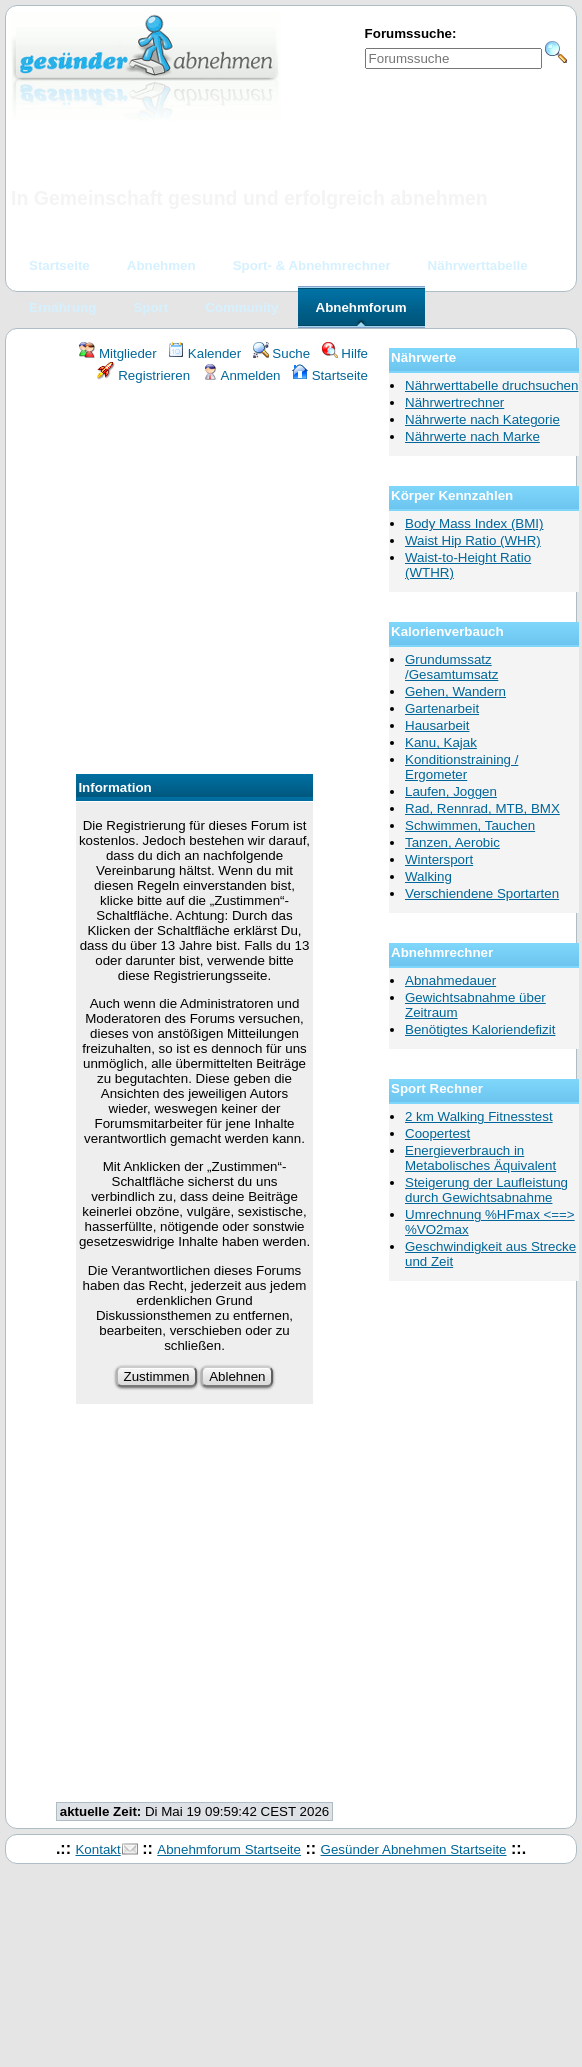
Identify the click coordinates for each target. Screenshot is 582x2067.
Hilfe (345, 353)
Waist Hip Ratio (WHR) (473, 540)
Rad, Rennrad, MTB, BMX (482, 808)
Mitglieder (117, 353)
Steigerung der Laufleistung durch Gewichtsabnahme (486, 1190)
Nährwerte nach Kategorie (482, 419)
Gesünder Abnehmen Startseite (414, 1849)
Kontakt (97, 1849)
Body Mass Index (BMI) (474, 523)
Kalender (204, 353)
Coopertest (437, 1133)
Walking (428, 876)
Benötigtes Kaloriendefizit (480, 1029)
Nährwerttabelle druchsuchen (491, 385)
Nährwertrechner (454, 402)
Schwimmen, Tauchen (470, 825)
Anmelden (241, 375)
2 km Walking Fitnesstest (479, 1116)
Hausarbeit (437, 725)
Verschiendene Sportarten (482, 893)
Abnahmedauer (450, 980)
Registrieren (144, 375)
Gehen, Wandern (455, 691)
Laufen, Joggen (451, 791)
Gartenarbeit (442, 708)
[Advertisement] (187, 581)
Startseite (330, 375)
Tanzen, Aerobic (452, 842)
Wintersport (439, 859)
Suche (282, 353)
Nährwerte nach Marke (472, 436)
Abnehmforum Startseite (229, 1849)
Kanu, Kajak (441, 742)
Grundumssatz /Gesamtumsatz (451, 667)
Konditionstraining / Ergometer (461, 767)
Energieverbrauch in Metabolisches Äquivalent (480, 1158)
